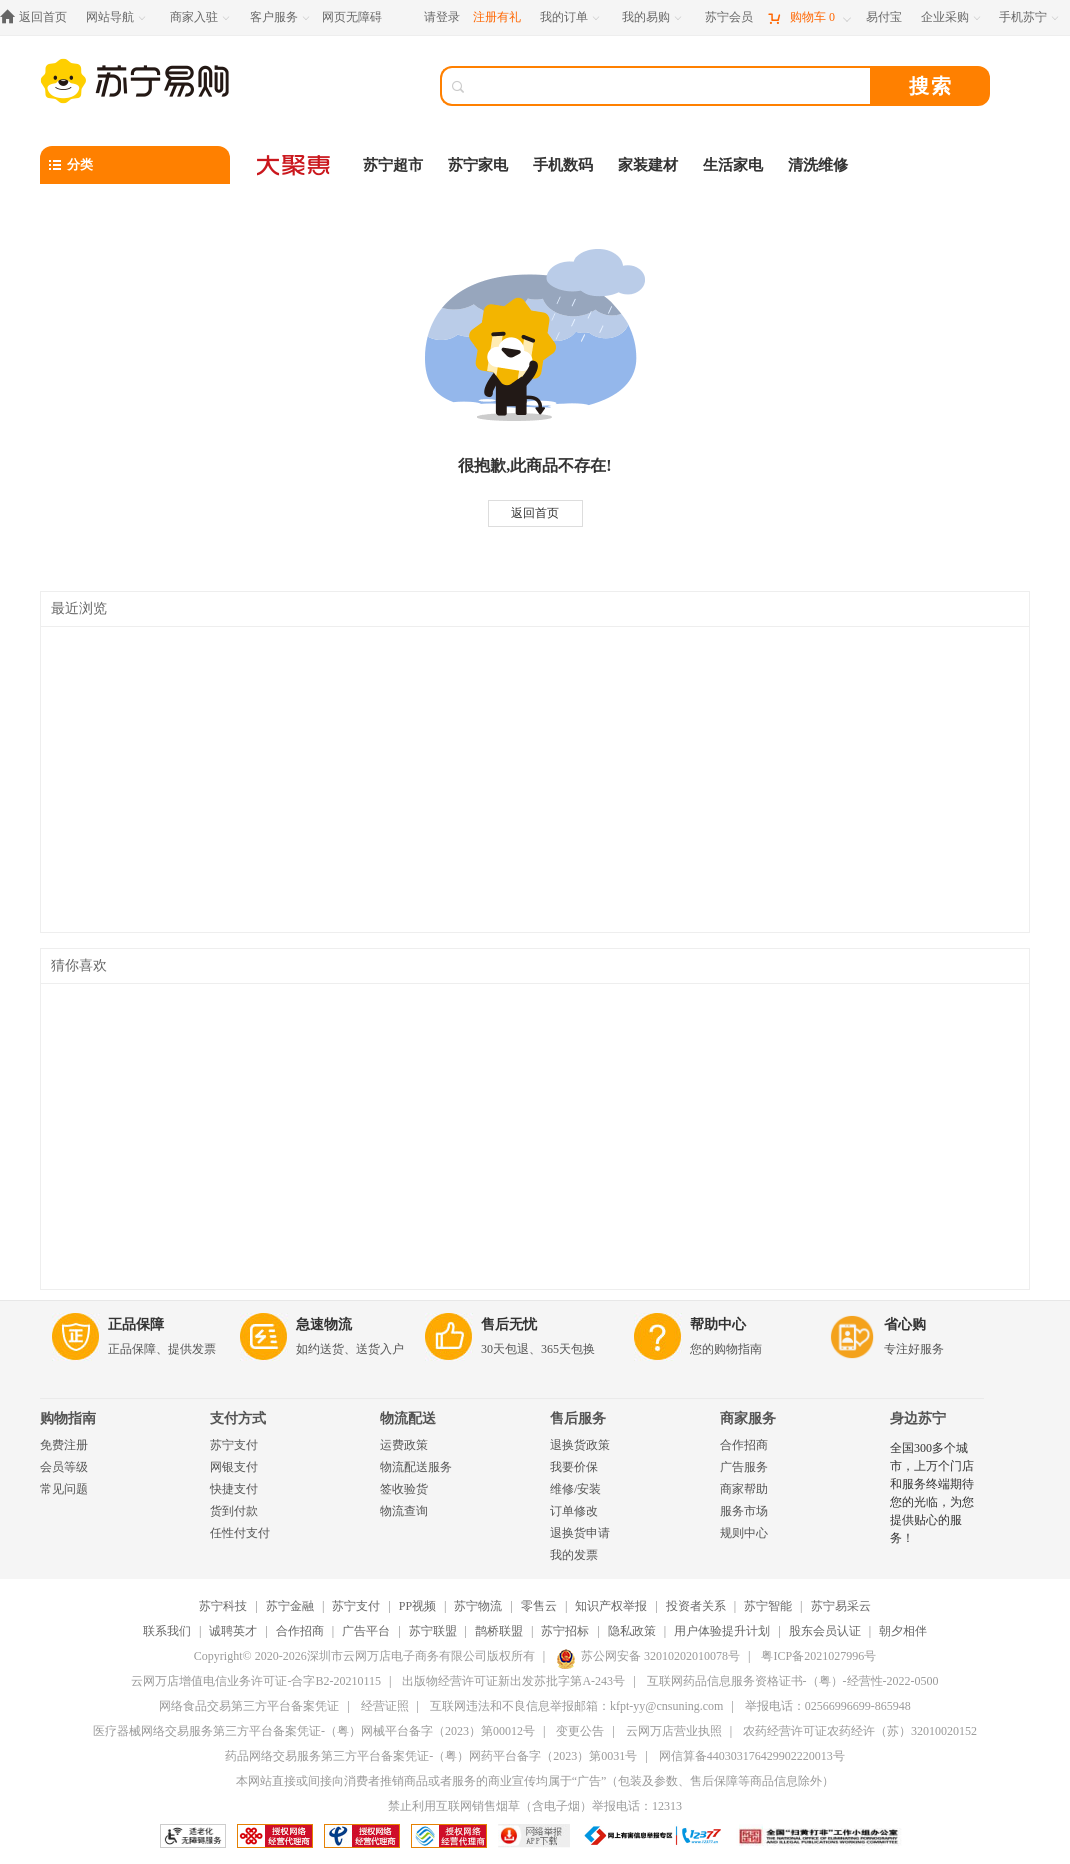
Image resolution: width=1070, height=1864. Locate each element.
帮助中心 (718, 1324)
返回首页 (535, 513)
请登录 (442, 17)
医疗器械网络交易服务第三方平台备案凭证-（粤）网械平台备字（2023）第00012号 (314, 1731)
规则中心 (744, 1533)
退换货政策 (580, 1445)
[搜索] (670, 86)
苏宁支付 (234, 1445)
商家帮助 (744, 1489)
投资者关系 (696, 1606)
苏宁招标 (565, 1631)
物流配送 (408, 1418)
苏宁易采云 (841, 1606)
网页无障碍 (352, 17)
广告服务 (744, 1467)
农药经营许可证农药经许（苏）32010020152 (860, 1731)
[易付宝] (884, 17)
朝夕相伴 (903, 1631)
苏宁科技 (223, 1606)
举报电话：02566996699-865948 (828, 1706)
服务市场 (744, 1511)
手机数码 (563, 165)
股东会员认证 (825, 1631)
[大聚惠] (295, 165)
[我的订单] (571, 17)
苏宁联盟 (433, 1631)
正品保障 (136, 1324)
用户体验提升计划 (722, 1631)
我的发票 (574, 1555)
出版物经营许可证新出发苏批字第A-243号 (513, 1681)
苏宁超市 (393, 165)
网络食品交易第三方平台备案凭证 (249, 1706)
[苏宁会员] (729, 17)
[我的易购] (653, 17)
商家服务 (748, 1418)
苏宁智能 (768, 1606)
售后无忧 (509, 1324)
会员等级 (64, 1467)
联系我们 (167, 1631)
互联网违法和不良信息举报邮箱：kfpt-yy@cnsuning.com (576, 1706)
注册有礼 (497, 17)
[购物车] (809, 17)
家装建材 (648, 165)
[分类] (135, 165)
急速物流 (324, 1324)
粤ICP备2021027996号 (818, 1656)
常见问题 (64, 1489)
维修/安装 (575, 1489)
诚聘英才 (233, 1631)
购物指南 (68, 1418)
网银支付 (234, 1467)
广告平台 (366, 1631)
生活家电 (733, 165)
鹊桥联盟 (499, 1631)
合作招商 (744, 1445)
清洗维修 (818, 165)
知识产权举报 (611, 1606)
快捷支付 (234, 1489)
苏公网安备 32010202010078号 (648, 1656)
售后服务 (578, 1418)
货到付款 (234, 1511)
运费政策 (404, 1445)
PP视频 (417, 1606)
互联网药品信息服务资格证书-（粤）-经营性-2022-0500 (793, 1681)
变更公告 (580, 1731)
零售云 (539, 1606)
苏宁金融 (290, 1606)
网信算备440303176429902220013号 (752, 1756)
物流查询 (404, 1511)
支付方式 (238, 1418)
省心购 (905, 1324)
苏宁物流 (478, 1606)
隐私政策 (632, 1631)
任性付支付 (240, 1533)
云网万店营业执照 (674, 1731)
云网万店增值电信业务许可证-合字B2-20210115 (256, 1681)
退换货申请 (580, 1533)
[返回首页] (38, 17)
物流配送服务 (416, 1467)
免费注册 (64, 1445)
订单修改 (574, 1511)
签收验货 (404, 1489)
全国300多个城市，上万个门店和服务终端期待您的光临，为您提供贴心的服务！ (932, 1493)
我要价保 (574, 1467)
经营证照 (385, 1706)
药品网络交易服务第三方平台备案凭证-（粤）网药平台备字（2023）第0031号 (431, 1756)
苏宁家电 (478, 165)
